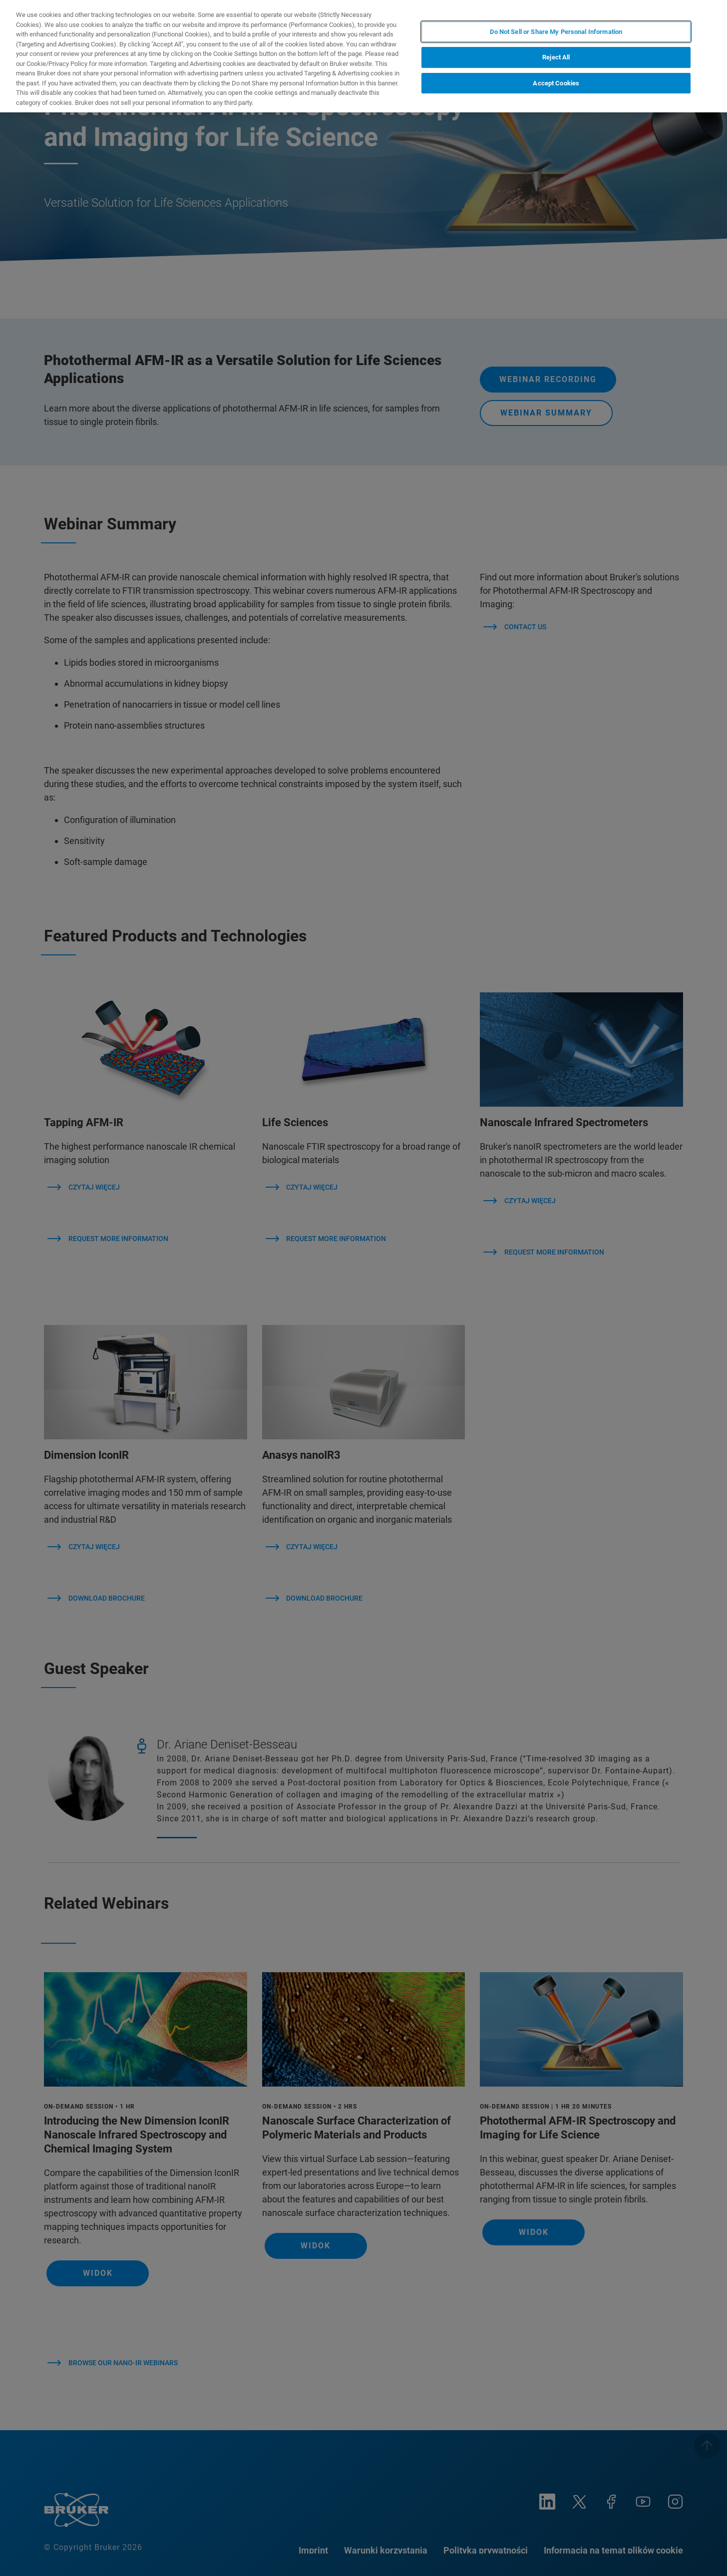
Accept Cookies (556, 83)
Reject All (556, 57)
